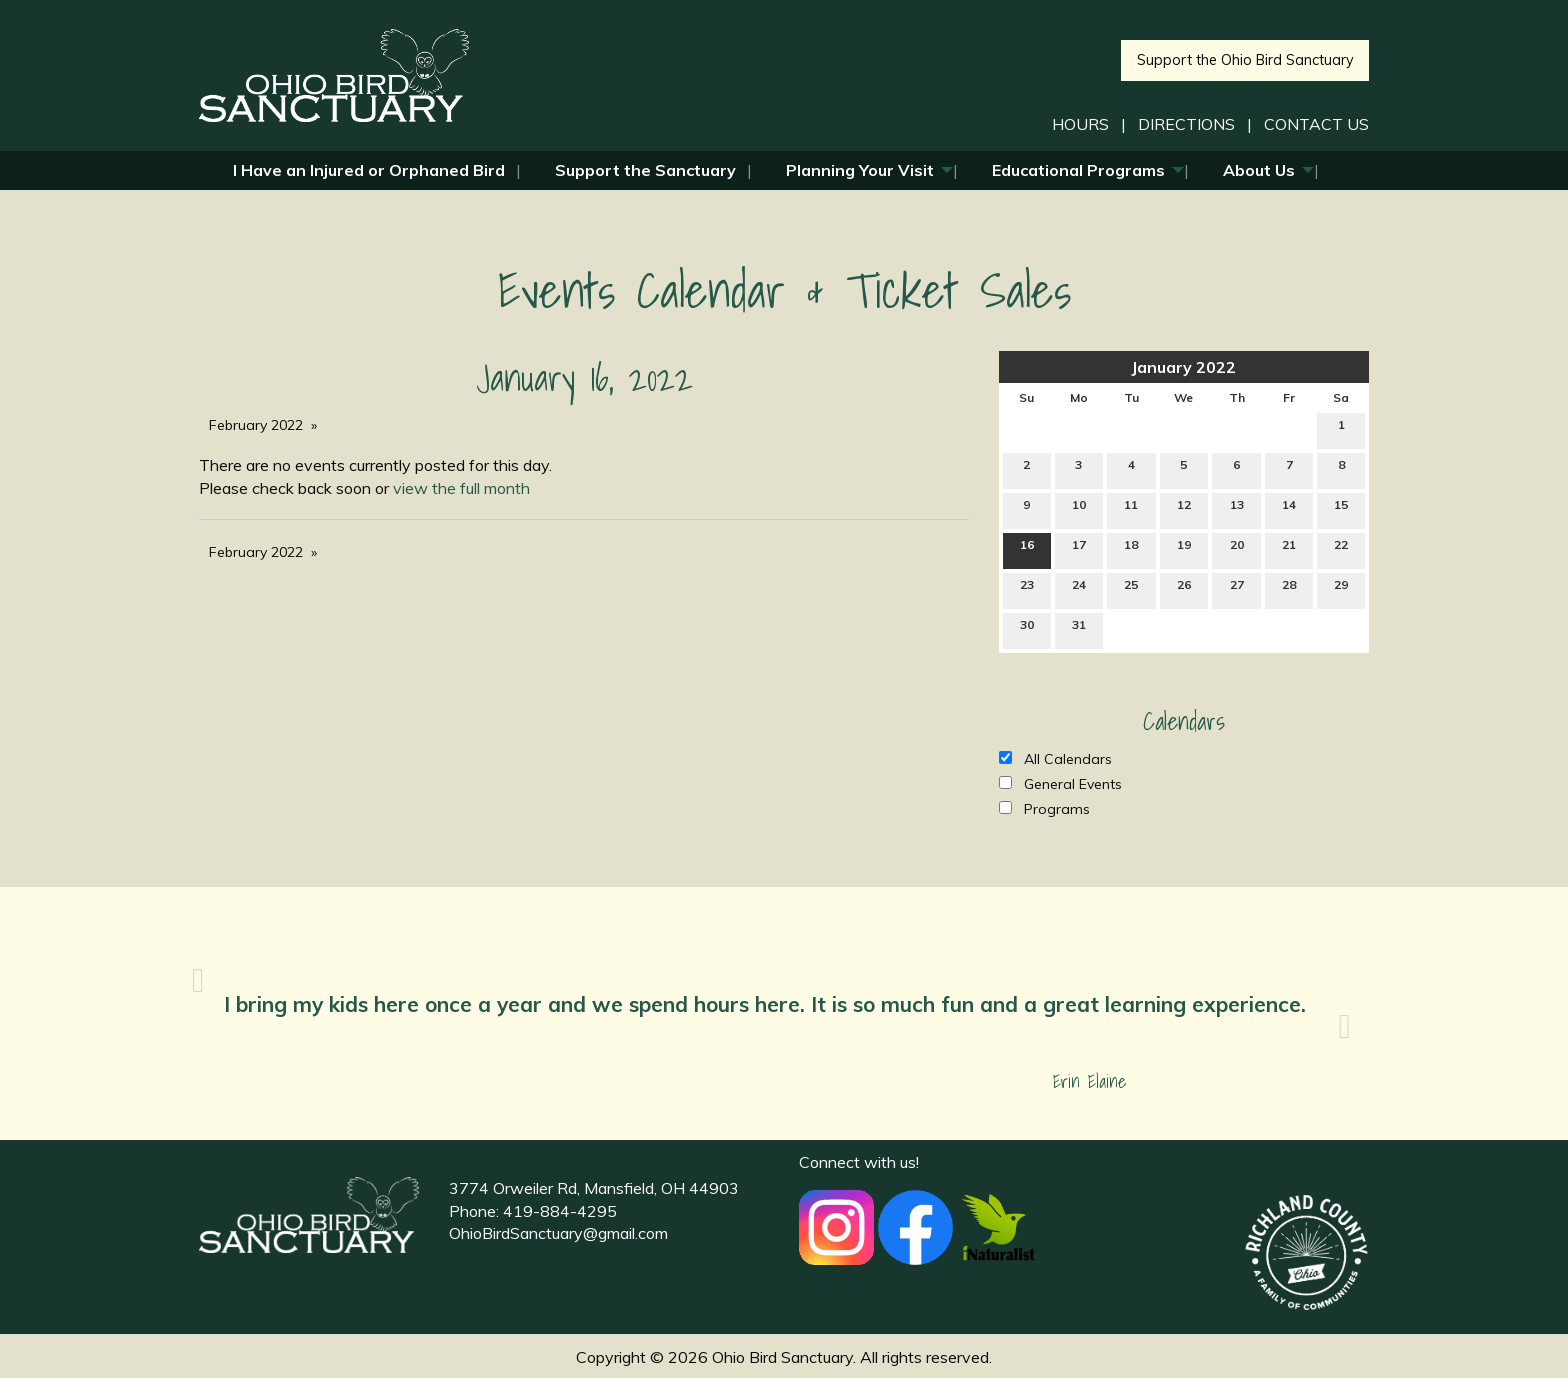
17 (1079, 549)
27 (1237, 589)
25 (1131, 589)
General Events (1060, 784)
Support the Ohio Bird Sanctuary (1245, 60)
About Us (1259, 170)
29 (1341, 589)
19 (1184, 549)
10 (1079, 509)
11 (1131, 509)
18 (1131, 549)
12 (1184, 509)
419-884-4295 (560, 1211)
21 (1289, 549)
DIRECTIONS (1186, 124)
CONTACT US (1316, 124)
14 (1289, 509)
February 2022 (256, 425)
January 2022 (1183, 367)
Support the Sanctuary (645, 170)
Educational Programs (1078, 170)
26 (1184, 589)
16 (1027, 549)
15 (1341, 509)
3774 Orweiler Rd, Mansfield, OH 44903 (594, 1188)
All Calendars (1055, 759)
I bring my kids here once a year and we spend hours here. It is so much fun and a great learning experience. (768, 1004)
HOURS (1080, 124)
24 (1079, 589)
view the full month (461, 488)
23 (1027, 589)
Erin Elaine (1090, 1081)
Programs (1044, 809)
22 (1341, 549)
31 (1079, 629)
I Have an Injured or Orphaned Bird (369, 170)
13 (1237, 509)
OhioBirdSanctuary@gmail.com (558, 1233)
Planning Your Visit (860, 170)
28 (1289, 589)
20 (1237, 549)
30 (1027, 629)
